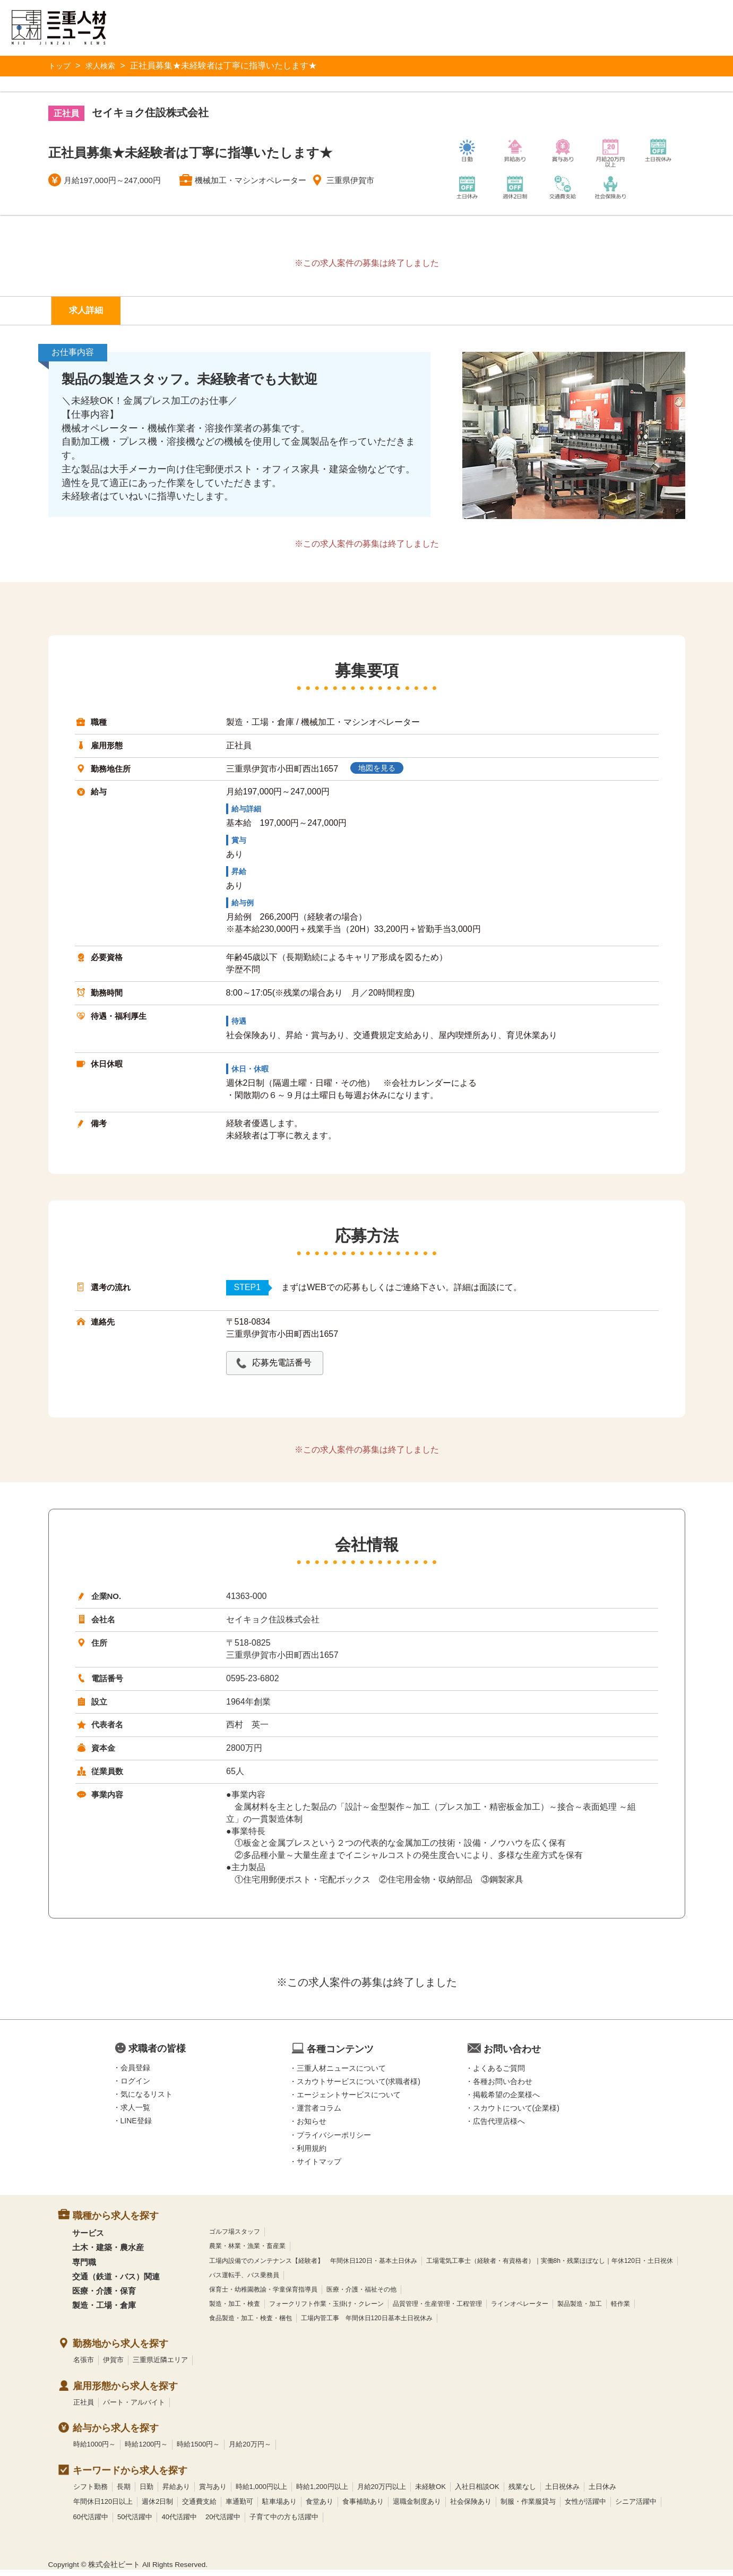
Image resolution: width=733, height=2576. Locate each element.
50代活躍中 (134, 2523)
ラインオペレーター (519, 2309)
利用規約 (311, 2154)
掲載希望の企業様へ (506, 2101)
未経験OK (430, 2492)
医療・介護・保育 (104, 2296)
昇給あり (176, 2492)
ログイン (135, 2086)
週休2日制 (157, 2508)
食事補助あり (363, 2508)
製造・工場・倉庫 (104, 2310)
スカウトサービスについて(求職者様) (358, 2087)
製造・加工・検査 (234, 2309)
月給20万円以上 (381, 2492)
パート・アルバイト (134, 2408)
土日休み (602, 2492)
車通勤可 (239, 2508)
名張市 (83, 2366)
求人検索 (106, 65)
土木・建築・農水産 (108, 2253)
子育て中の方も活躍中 (283, 2523)
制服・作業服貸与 (528, 2508)
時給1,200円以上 (322, 2492)
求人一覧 (135, 2114)
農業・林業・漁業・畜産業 (247, 2252)
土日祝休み (562, 2492)
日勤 (146, 2492)
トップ (61, 65)
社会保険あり (470, 2508)
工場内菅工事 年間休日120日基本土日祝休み (367, 2324)
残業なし (522, 2492)
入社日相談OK (477, 2492)
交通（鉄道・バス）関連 (116, 2282)
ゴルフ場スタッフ (234, 2238)
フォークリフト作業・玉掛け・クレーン (326, 2309)
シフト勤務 (90, 2492)
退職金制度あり (417, 2508)
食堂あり (319, 2508)
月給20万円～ (250, 2450)
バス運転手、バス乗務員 (244, 2281)
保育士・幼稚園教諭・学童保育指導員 (263, 2295)
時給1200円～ (146, 2450)
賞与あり (213, 2492)
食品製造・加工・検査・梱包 (250, 2324)
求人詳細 (92, 313)
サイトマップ (319, 2168)
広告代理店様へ (499, 2127)
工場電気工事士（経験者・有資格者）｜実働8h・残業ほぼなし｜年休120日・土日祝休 (549, 2266)
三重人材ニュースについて (341, 2074)
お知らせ (311, 2127)
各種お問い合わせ (502, 2087)
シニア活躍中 (636, 2508)
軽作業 (620, 2309)
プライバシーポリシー (334, 2141)
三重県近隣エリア (160, 2366)
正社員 (83, 2408)
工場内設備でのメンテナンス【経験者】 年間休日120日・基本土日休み (313, 2266)
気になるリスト (146, 2100)
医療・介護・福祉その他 (361, 2295)
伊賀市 (113, 2366)
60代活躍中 (90, 2523)
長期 (124, 2492)
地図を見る (383, 774)
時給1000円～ (94, 2450)
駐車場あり (279, 2508)
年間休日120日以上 (103, 2508)
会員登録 (135, 2073)
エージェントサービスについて (349, 2101)
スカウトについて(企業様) (516, 2114)
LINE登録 (136, 2127)
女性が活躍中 (585, 2508)
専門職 (84, 2267)
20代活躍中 (222, 2523)
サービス (88, 2239)
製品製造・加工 (579, 2309)
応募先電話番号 (288, 1368)
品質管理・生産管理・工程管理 (437, 2309)
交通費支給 (199, 2508)
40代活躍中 (178, 2523)
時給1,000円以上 (262, 2492)
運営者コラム (319, 2114)
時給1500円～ (198, 2450)
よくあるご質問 (499, 2074)
